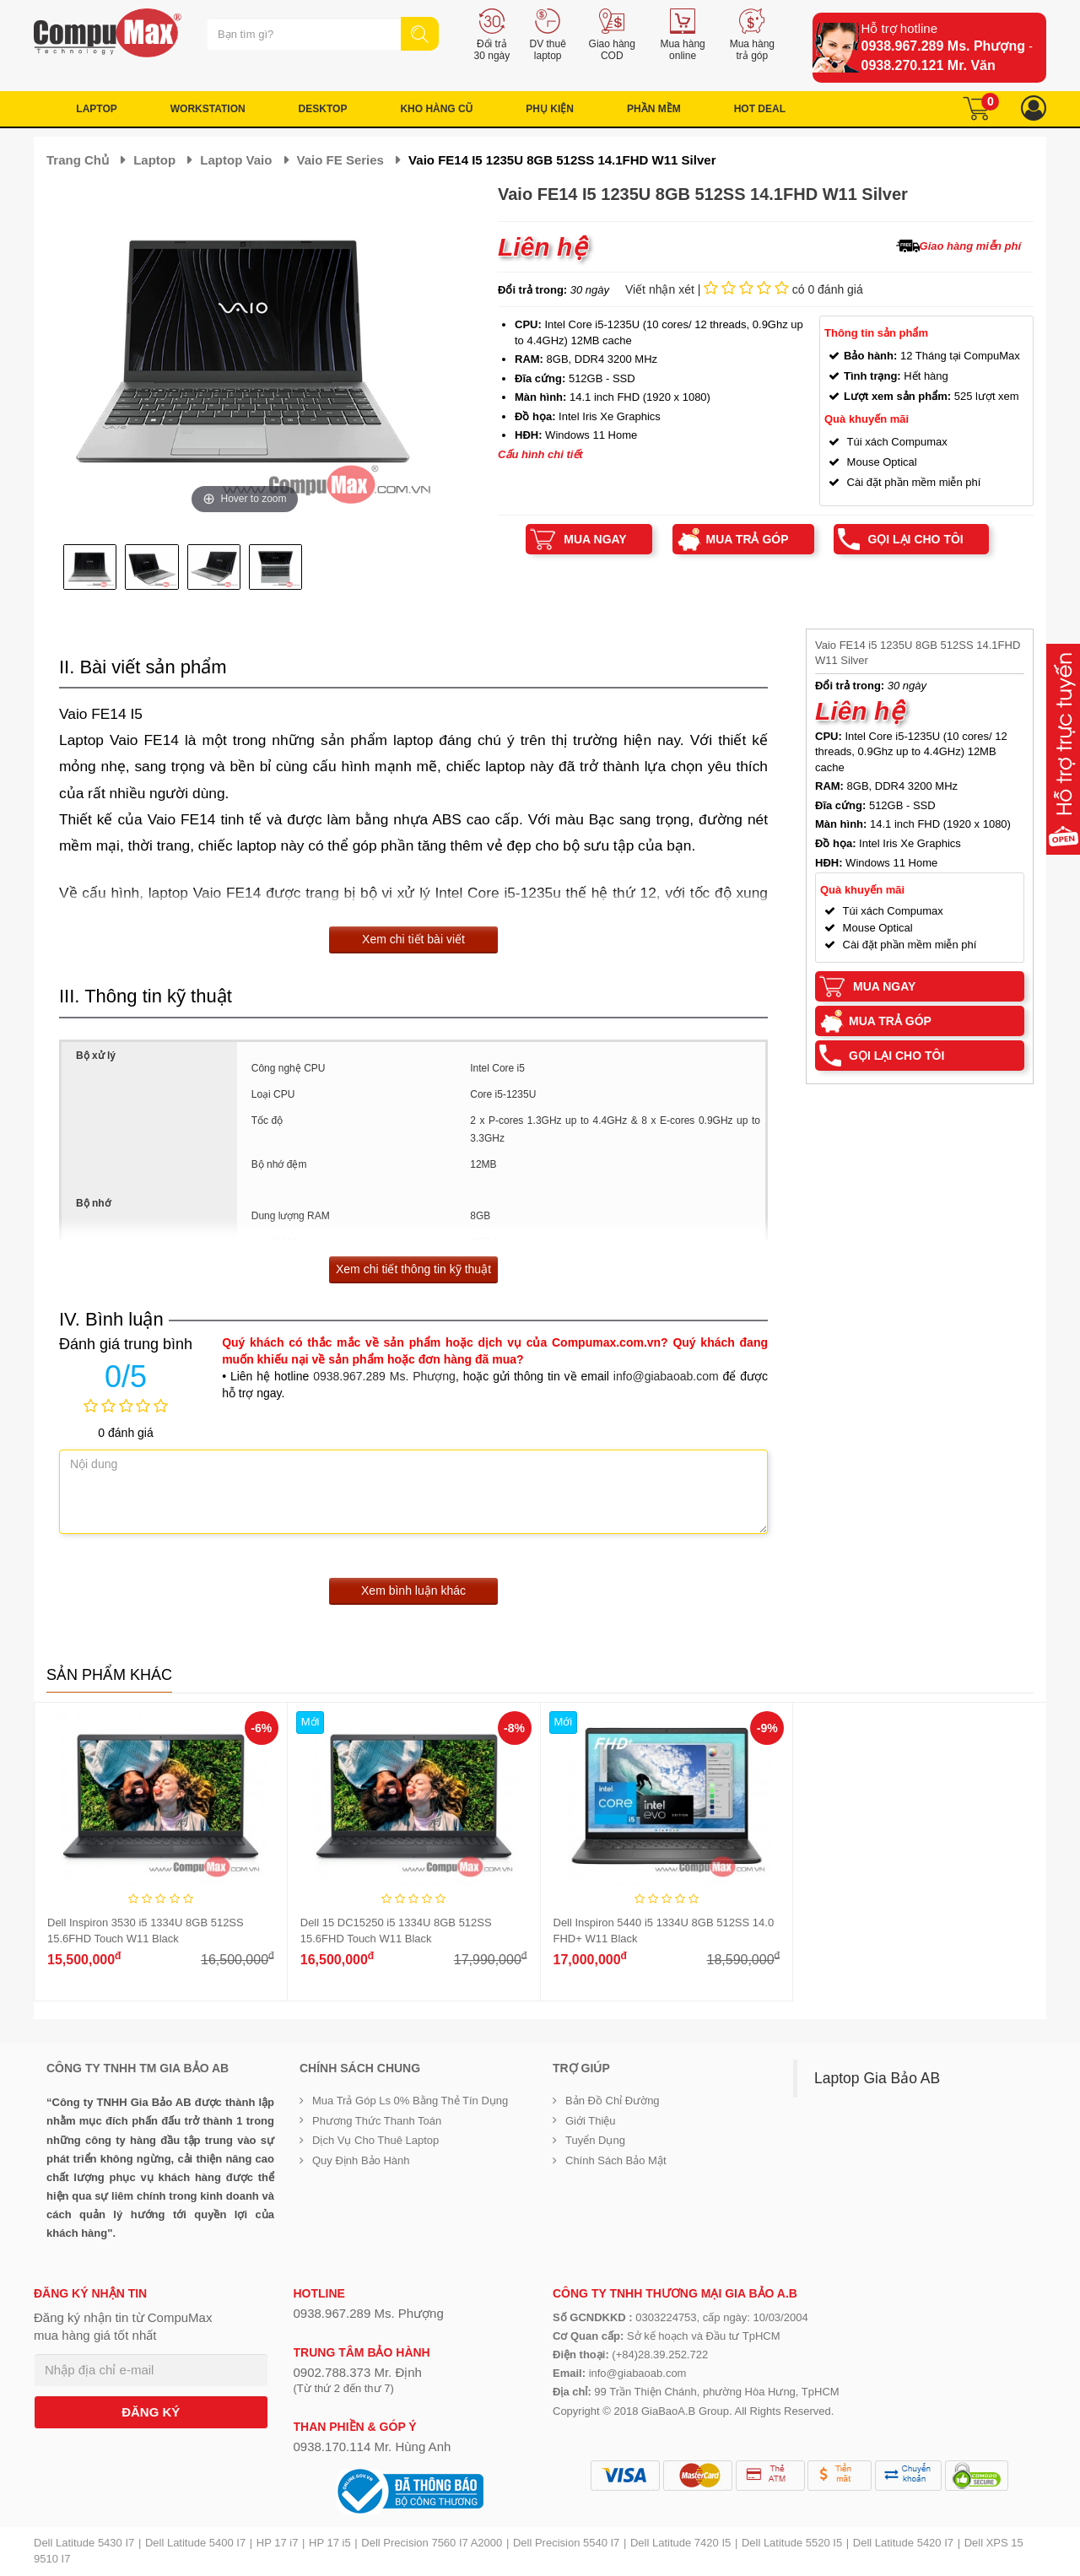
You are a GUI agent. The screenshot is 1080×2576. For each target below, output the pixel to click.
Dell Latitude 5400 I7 (195, 2542)
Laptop (154, 160)
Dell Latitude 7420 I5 (680, 2542)
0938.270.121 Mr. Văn (928, 65)
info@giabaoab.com (666, 1376)
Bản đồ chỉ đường (612, 2100)
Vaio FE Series (340, 160)
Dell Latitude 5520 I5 (792, 2542)
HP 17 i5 (330, 2542)
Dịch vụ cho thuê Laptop (375, 2140)
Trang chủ (77, 160)
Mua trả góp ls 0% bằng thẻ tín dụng (410, 2100)
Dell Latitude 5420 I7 (903, 2542)
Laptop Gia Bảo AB (877, 2078)
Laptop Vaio (236, 160)
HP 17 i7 (277, 2542)
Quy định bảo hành (361, 2160)
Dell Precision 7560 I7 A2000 (431, 2542)
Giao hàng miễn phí (970, 246)
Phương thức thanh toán (376, 2120)
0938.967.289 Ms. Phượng (943, 46)
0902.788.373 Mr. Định (358, 2372)
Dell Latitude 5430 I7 (84, 2542)
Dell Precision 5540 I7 (566, 2542)
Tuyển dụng (595, 2140)
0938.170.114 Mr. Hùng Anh (372, 2446)
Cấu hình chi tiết (540, 454)
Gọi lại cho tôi (915, 539)
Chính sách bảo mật (616, 2160)
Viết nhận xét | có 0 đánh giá (744, 289)
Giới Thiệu (590, 2120)
